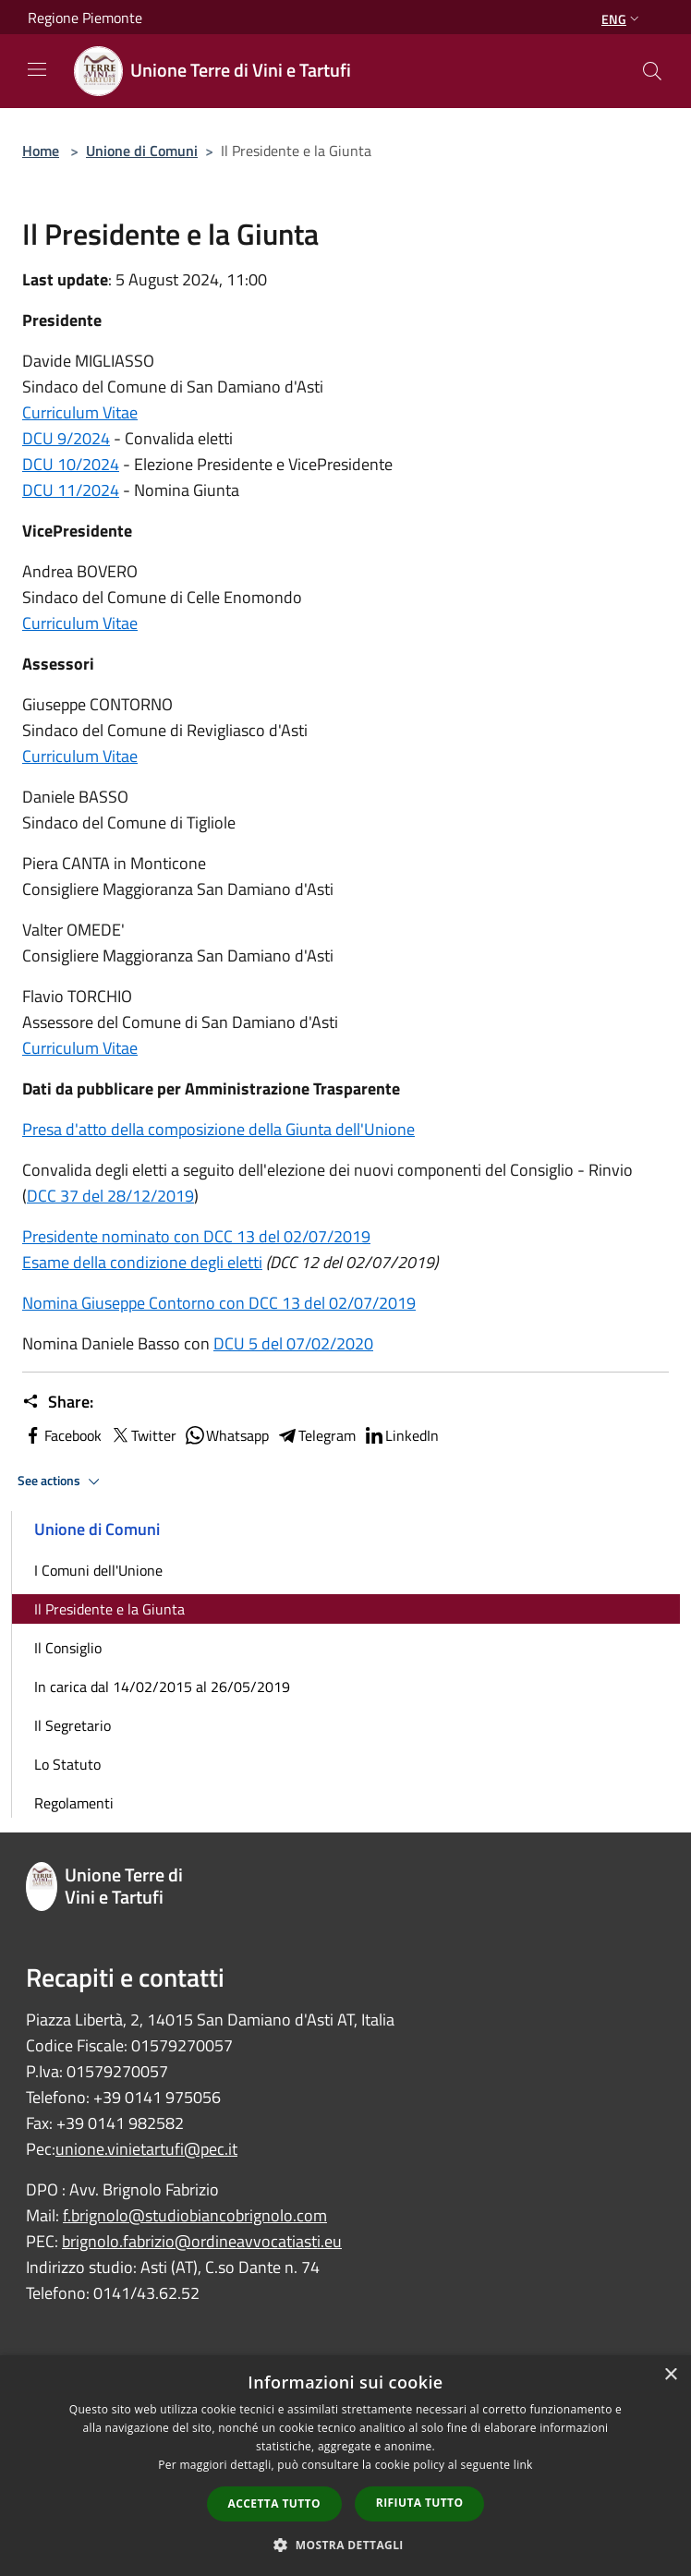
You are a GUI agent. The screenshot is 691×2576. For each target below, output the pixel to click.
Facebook (62, 1435)
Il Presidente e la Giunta (109, 1609)
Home (40, 150)
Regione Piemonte (85, 17)
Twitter (142, 1435)
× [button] (670, 2375)
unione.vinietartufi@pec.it (146, 2148)
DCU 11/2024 (70, 490)
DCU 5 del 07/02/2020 (293, 1343)
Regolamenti (74, 1803)
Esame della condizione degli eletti (142, 1262)
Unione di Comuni (142, 150)
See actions (61, 1481)
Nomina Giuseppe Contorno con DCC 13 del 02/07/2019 (219, 1302)
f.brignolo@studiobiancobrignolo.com (195, 2215)
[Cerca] (652, 71)
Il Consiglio (68, 1648)
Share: (57, 1402)
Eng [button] (622, 19)
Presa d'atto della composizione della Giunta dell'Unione (218, 1129)
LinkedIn (401, 1435)
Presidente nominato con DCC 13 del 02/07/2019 (196, 1236)
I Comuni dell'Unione (98, 1570)
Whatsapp (226, 1435)
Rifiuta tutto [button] (420, 2502)
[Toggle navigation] (37, 69)
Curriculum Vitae (80, 412)
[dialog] (345, 2465)
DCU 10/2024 (70, 464)
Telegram (316, 1435)
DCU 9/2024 (66, 438)
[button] (345, 2544)
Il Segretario (72, 1725)
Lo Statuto (67, 1764)
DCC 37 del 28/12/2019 (110, 1195)
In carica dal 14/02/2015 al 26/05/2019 (162, 1686)
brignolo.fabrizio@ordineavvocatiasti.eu (202, 2241)
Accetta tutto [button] (274, 2503)
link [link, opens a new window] (523, 2465)
